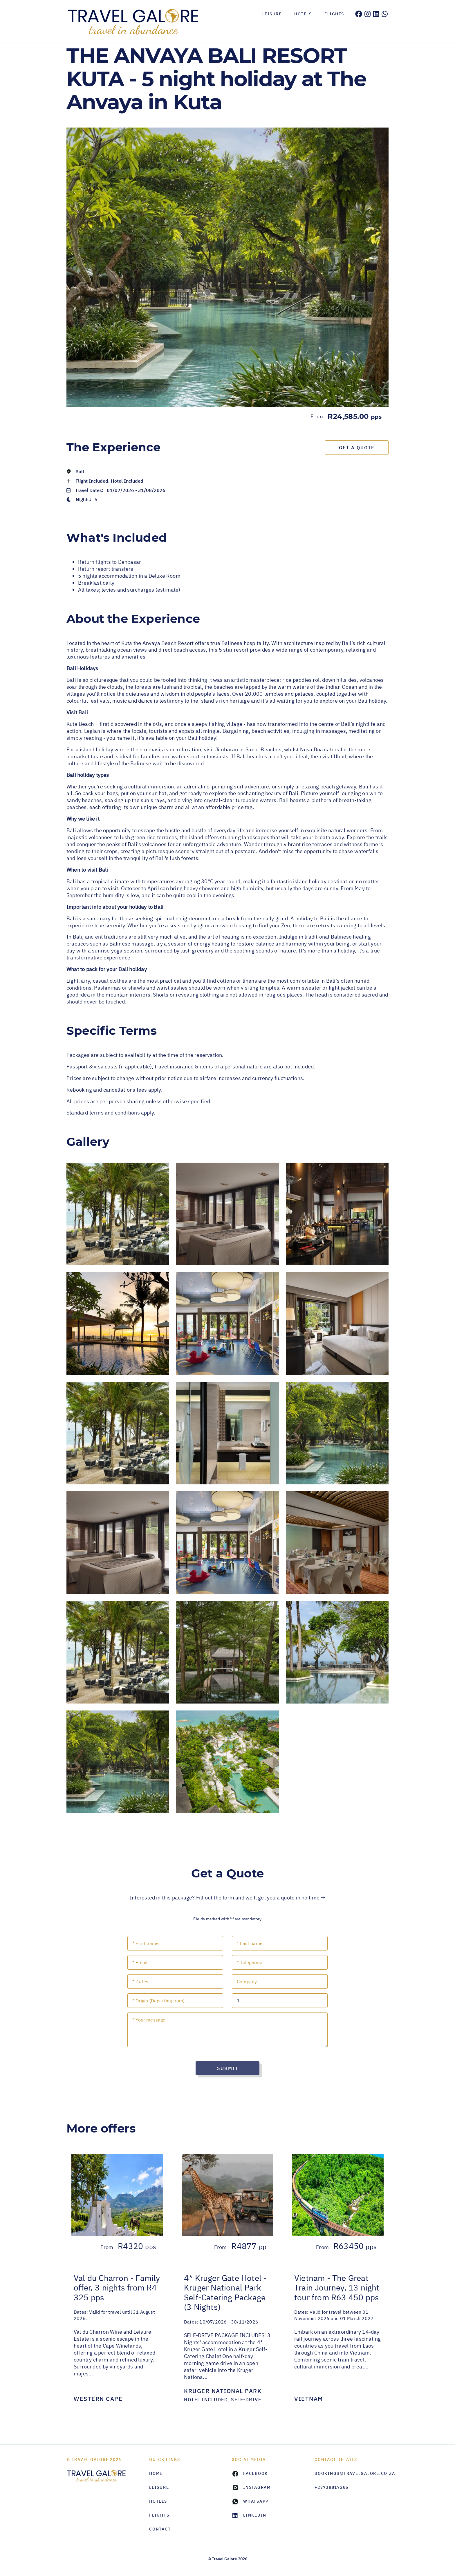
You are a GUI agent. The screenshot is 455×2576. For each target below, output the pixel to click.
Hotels (303, 14)
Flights (334, 14)
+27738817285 (332, 2487)
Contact (160, 2529)
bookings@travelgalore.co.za (352, 2473)
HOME (155, 2473)
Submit (227, 2068)
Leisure (272, 14)
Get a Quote (357, 447)
